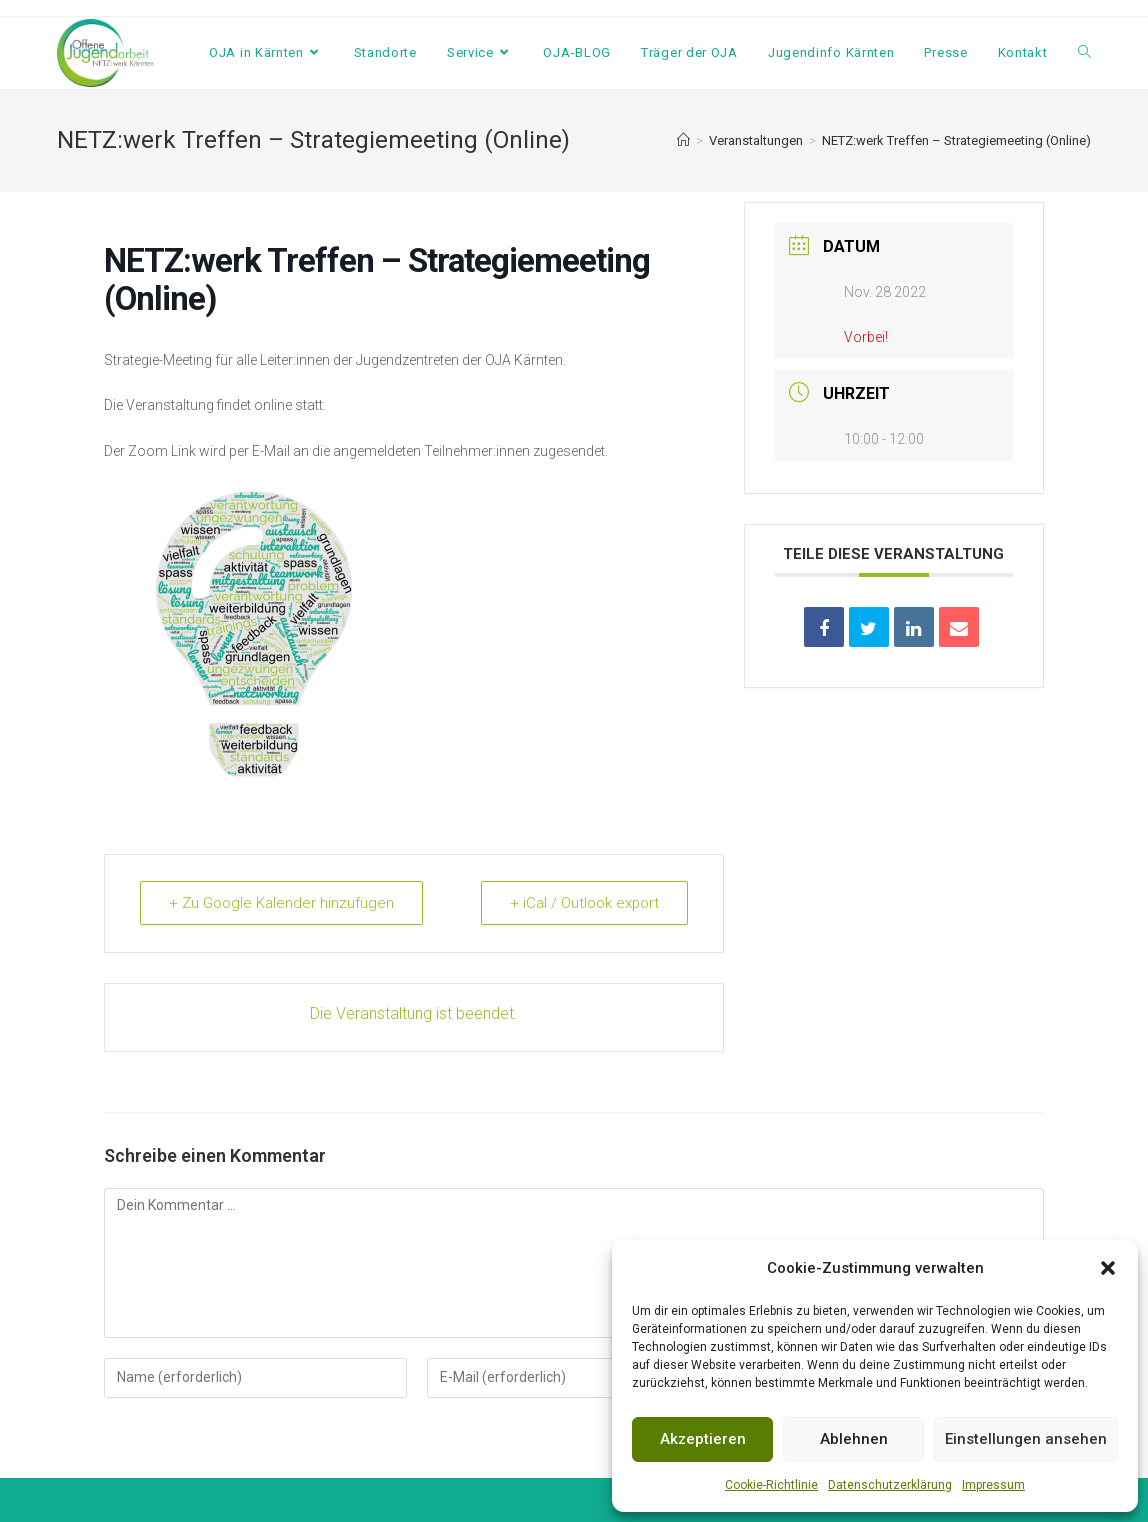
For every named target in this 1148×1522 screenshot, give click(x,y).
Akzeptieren (703, 1439)
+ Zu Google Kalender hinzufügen (281, 903)
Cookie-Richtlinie (771, 1485)
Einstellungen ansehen (1026, 1439)
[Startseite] (683, 140)
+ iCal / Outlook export (584, 903)
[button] (1108, 1268)
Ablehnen (854, 1439)
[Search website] (1084, 53)
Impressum (993, 1485)
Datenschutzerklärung (890, 1485)
